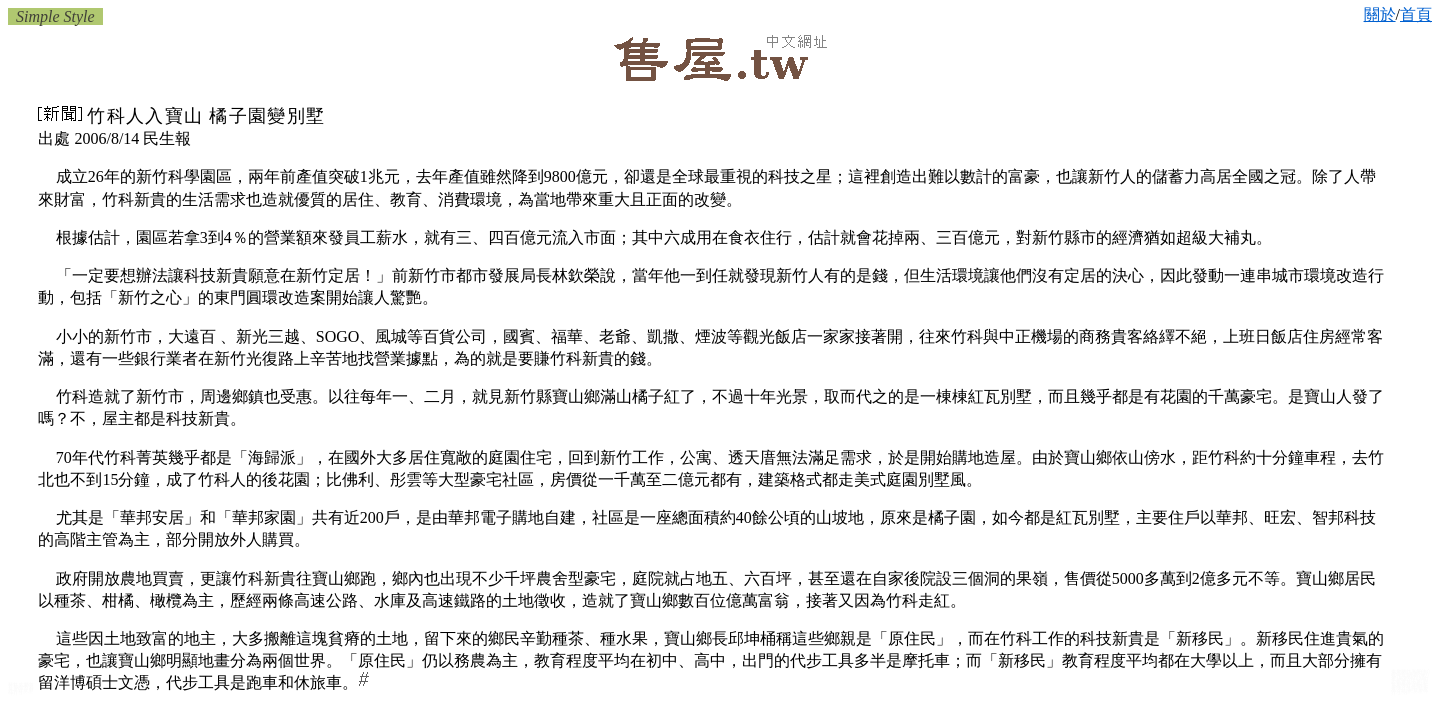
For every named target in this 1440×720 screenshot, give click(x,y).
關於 (1380, 14)
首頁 (1416, 14)
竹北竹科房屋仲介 (21, 691)
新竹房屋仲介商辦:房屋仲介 (1409, 691)
